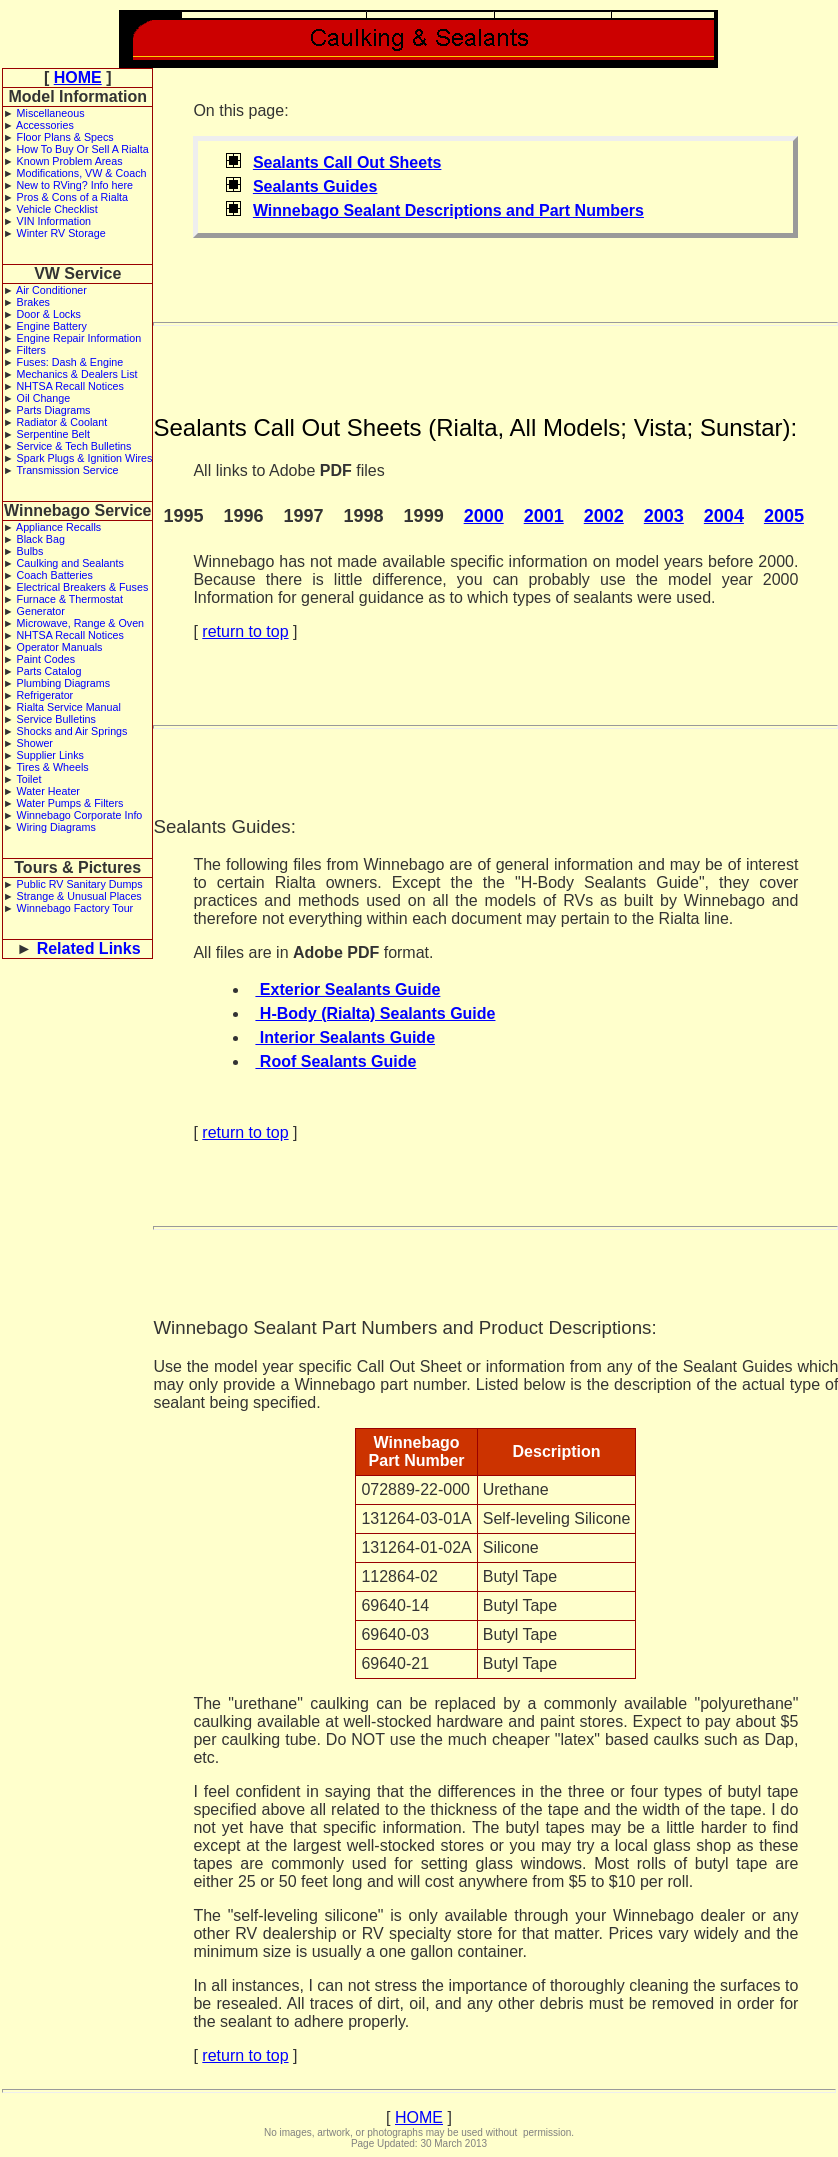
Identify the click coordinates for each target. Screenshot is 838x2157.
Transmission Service (67, 470)
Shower (35, 743)
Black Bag (41, 539)
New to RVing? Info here (75, 185)
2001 (544, 516)
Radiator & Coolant (62, 422)
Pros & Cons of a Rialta (72, 197)
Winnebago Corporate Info (80, 815)
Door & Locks (49, 314)
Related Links (89, 948)
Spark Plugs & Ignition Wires (85, 458)
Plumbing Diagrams (64, 683)
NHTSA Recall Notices (70, 386)
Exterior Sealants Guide (347, 989)
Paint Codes (46, 659)
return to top (245, 631)
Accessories (45, 125)
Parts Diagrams (54, 410)
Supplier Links (50, 755)
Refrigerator (45, 695)
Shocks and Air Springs (72, 731)
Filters (31, 350)
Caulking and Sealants (70, 563)
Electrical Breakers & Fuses (83, 587)
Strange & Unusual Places (79, 896)
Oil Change (44, 398)
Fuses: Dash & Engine (70, 362)
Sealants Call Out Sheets (347, 162)
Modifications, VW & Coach (82, 173)
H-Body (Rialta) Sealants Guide (375, 1013)
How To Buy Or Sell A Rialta (83, 149)
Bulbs (30, 551)
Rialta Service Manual (69, 707)
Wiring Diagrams (56, 827)
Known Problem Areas (70, 161)
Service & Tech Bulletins (74, 446)
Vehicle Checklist (57, 209)
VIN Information (54, 221)
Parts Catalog (49, 671)
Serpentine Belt (53, 434)
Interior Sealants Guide (345, 1037)
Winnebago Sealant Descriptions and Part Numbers (448, 210)
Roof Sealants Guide (335, 1061)
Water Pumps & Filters (70, 803)
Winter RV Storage (61, 233)
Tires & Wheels (52, 767)
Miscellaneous (51, 113)
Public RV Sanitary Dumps (80, 884)
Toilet (28, 779)
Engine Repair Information (79, 338)
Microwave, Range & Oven (81, 623)
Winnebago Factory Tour (75, 908)
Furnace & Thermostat (70, 599)
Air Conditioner (51, 290)
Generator (41, 611)
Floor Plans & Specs (65, 137)
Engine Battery (52, 326)
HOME (78, 77)
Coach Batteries (55, 575)
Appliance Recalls (58, 527)
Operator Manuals (60, 647)
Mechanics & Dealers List (77, 374)
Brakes (33, 302)
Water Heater (48, 791)
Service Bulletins (56, 719)
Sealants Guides (315, 186)
